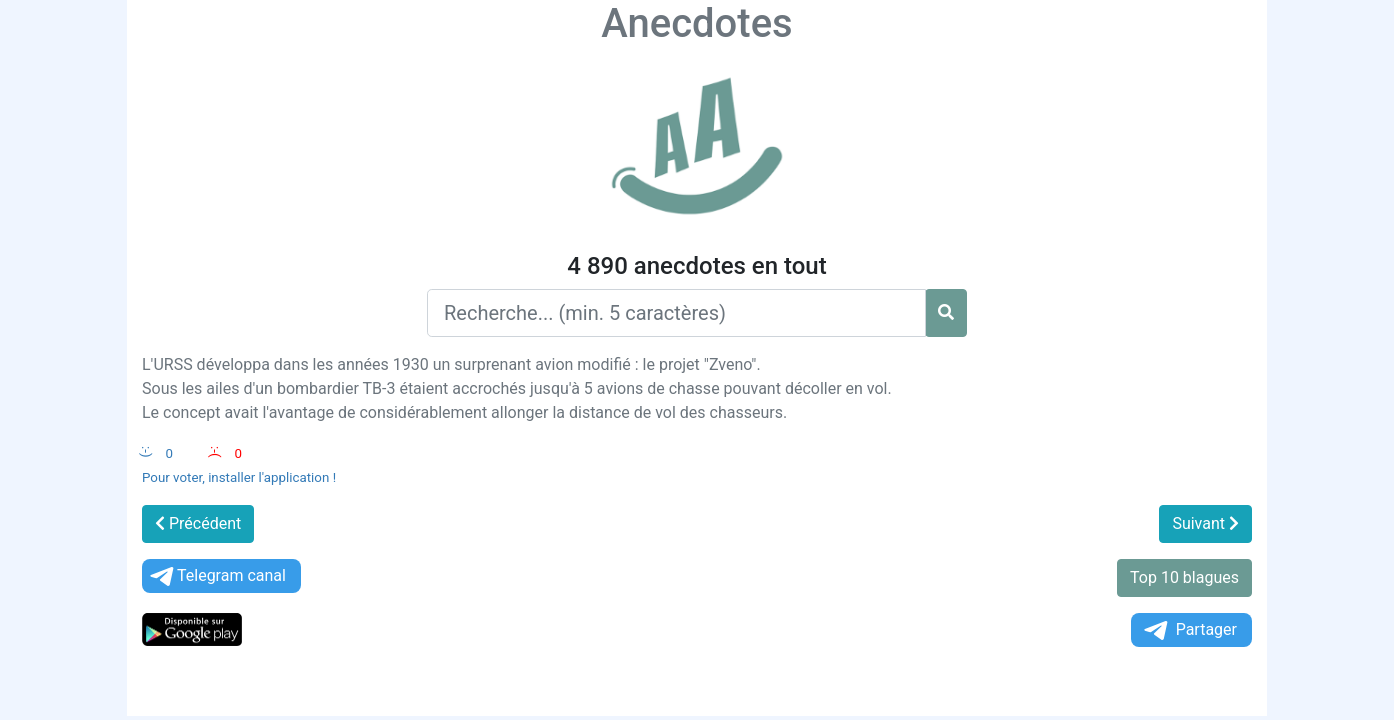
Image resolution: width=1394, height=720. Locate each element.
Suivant (1205, 523)
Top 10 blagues (1184, 577)
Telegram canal (216, 576)
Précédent (198, 523)
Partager (1189, 630)
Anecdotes (696, 23)
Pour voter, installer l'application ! (239, 477)
